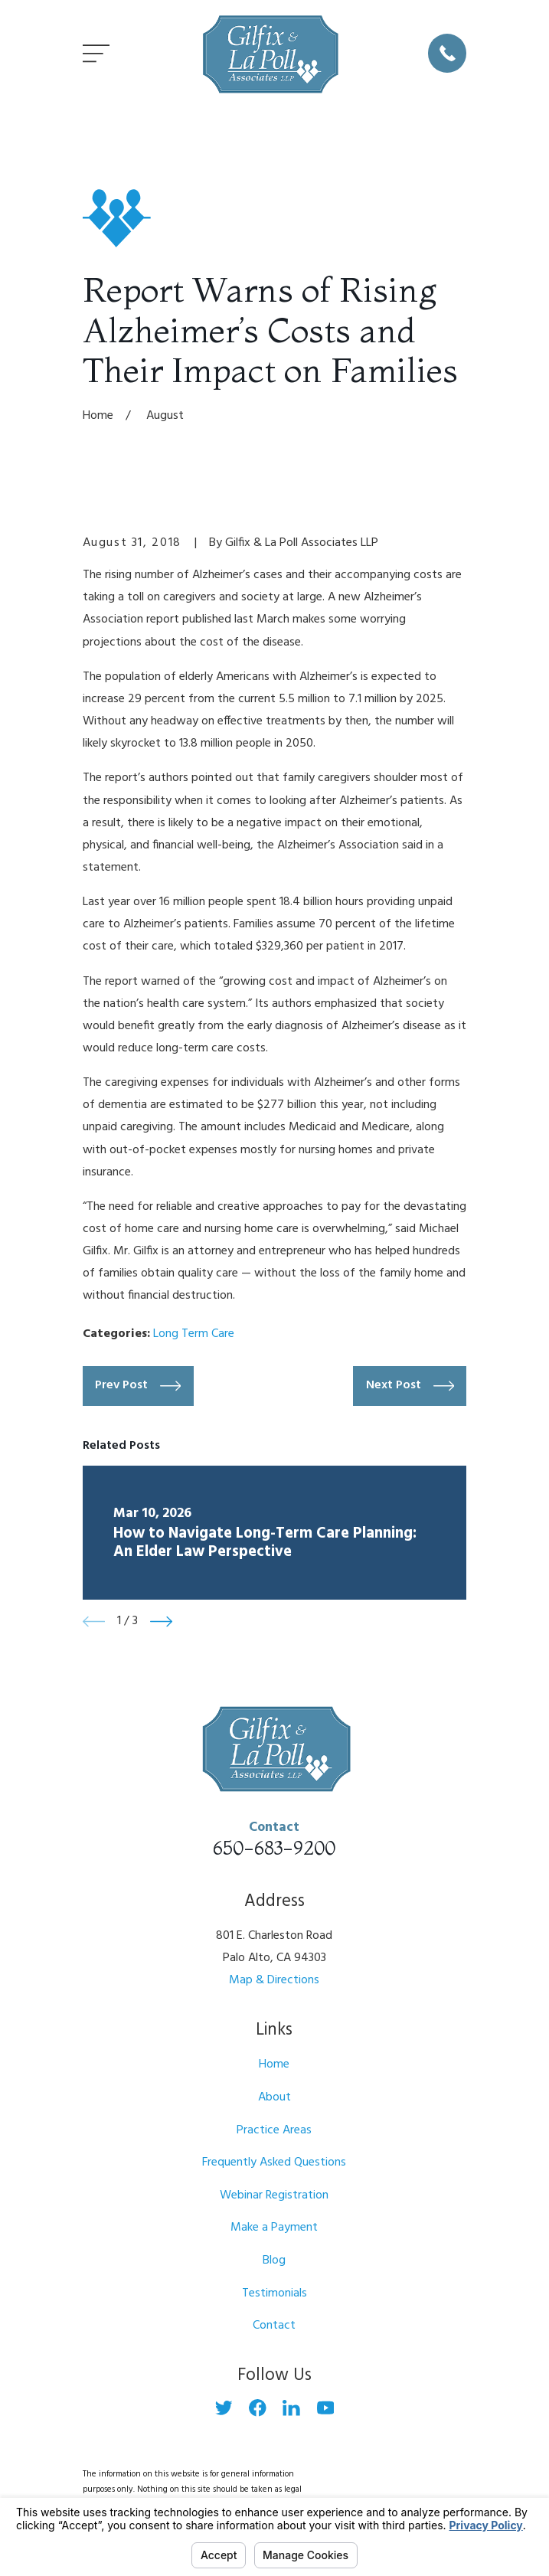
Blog (274, 2260)
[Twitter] (224, 2408)
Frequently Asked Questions (274, 2162)
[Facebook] (257, 2408)
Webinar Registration (274, 2195)
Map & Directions (274, 1980)
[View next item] (161, 1621)
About (274, 2097)
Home (274, 2064)
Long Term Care (193, 1334)
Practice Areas (274, 2130)
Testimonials (274, 2293)
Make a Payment (274, 2228)
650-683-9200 (274, 1847)
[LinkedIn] (291, 2408)
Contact (274, 2326)
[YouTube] (326, 2408)
